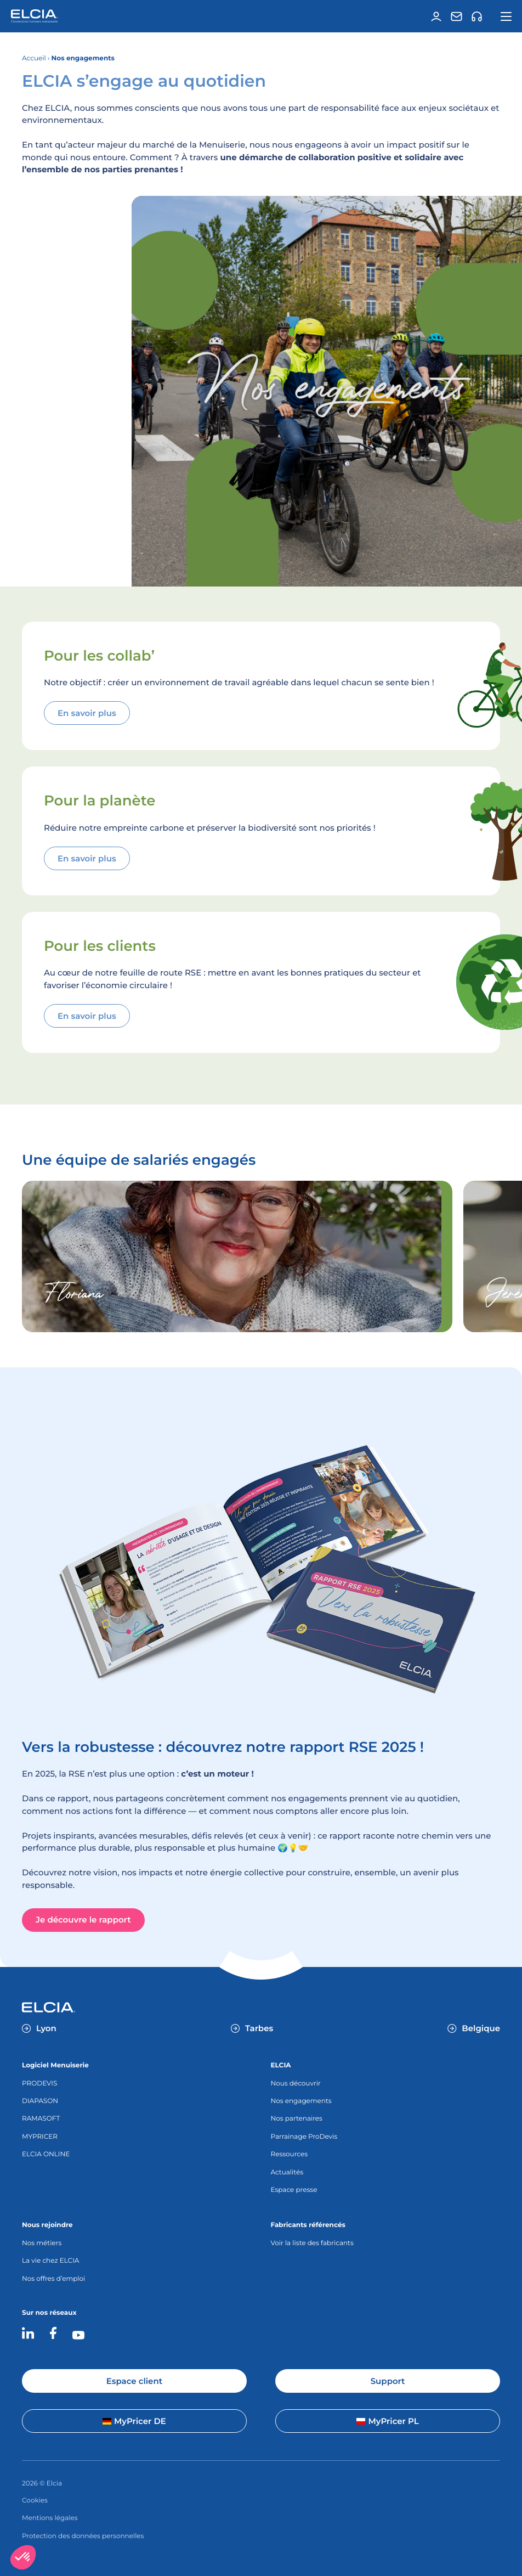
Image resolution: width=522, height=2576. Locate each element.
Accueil (34, 58)
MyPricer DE (134, 2421)
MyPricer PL (387, 2421)
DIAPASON (40, 2101)
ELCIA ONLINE (46, 2154)
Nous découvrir (295, 2083)
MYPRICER (40, 2137)
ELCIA (280, 2065)
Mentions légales (50, 2518)
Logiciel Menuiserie (55, 2065)
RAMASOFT (41, 2119)
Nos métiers (41, 2243)
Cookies (35, 2500)
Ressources (289, 2154)
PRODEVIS (39, 2083)
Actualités (286, 2172)
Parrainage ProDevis (303, 2137)
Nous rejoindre (47, 2225)
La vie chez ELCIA (50, 2261)
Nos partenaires (296, 2119)
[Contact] (456, 16)
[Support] (476, 16)
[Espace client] (436, 16)
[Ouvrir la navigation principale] (506, 16)
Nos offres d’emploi (53, 2279)
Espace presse (293, 2190)
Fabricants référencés (307, 2225)
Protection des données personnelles (83, 2536)
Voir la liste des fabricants (311, 2243)
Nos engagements (300, 2101)
